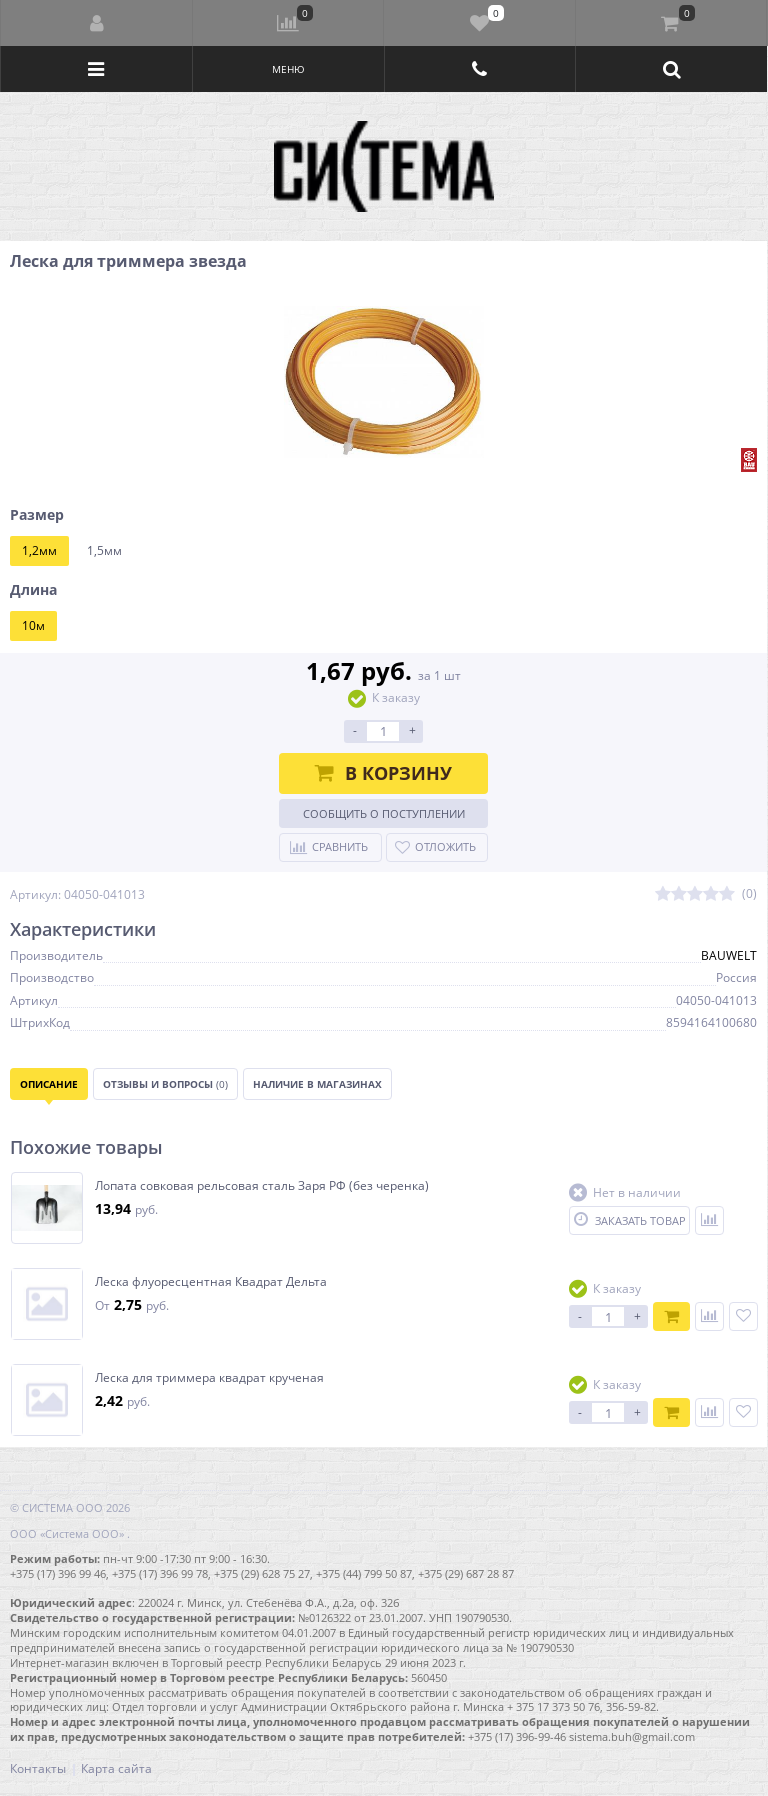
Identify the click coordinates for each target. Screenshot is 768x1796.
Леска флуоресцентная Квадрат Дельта (211, 1282)
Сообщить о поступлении (384, 813)
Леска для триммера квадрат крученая (209, 1378)
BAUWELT (729, 955)
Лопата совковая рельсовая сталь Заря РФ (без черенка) (262, 1186)
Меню (288, 69)
